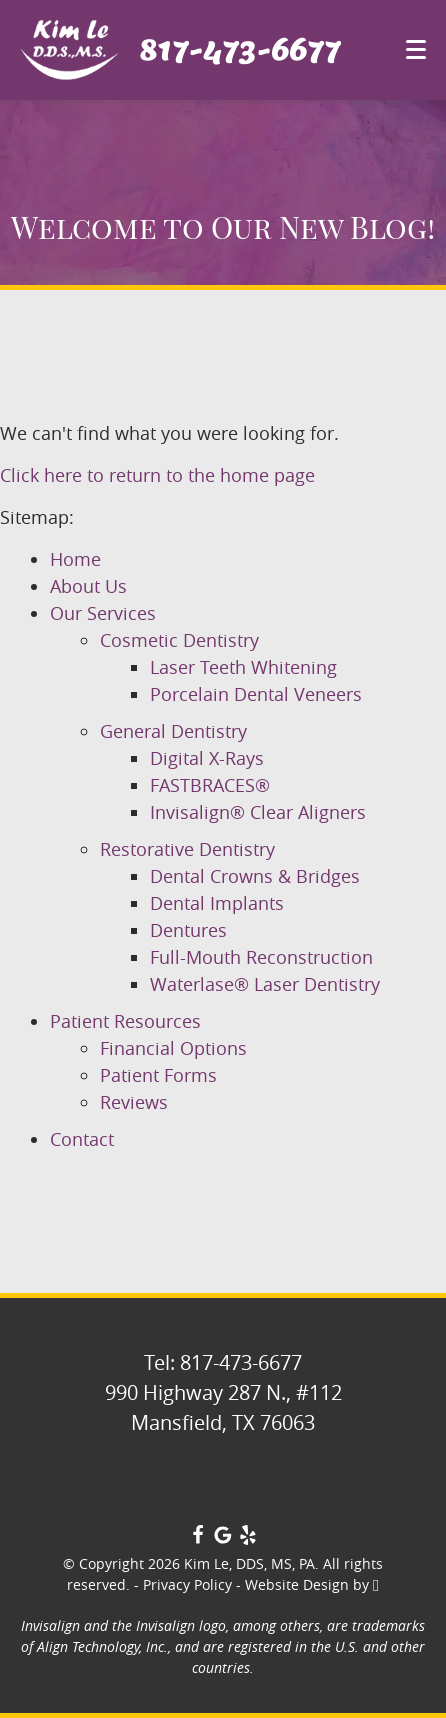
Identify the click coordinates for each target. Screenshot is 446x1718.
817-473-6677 (240, 50)
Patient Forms (158, 1075)
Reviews (134, 1102)
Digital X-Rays (207, 758)
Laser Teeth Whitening (243, 667)
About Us (88, 586)
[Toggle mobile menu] (416, 49)
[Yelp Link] (248, 1537)
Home (75, 559)
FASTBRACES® (210, 785)
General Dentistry (173, 731)
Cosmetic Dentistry (179, 640)
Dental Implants (217, 903)
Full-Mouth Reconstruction (261, 957)
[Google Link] (223, 1537)
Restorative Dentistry (187, 849)
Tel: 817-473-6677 (223, 1362)
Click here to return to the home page (157, 475)
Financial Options (173, 1048)
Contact (82, 1139)
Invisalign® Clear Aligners (258, 812)
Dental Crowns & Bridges (255, 876)
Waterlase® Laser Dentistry (265, 984)
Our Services (103, 613)
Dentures (188, 930)
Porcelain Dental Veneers (256, 694)
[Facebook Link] (198, 1537)
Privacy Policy (187, 1584)
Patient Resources (125, 1021)
